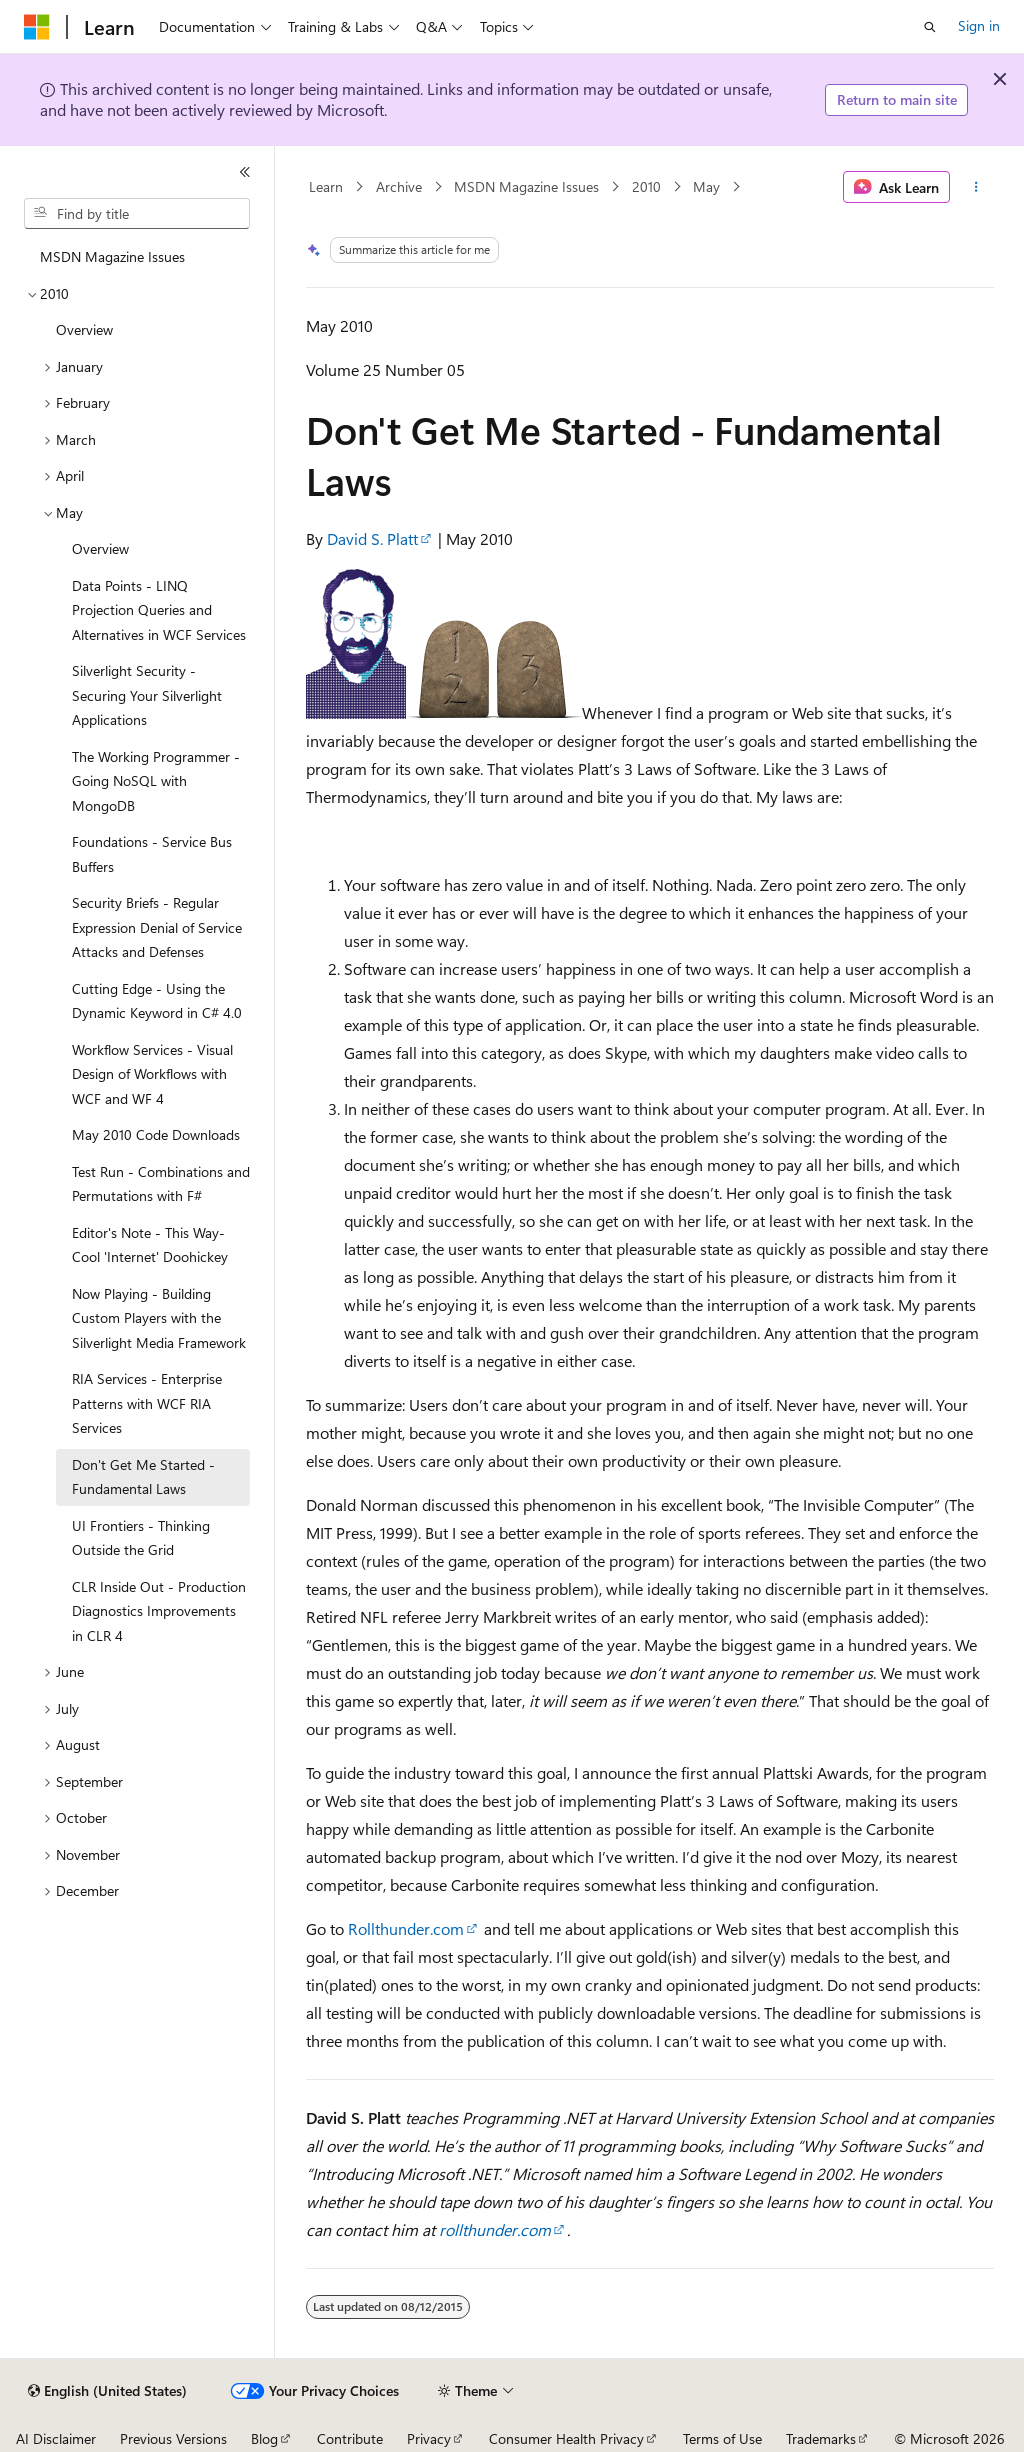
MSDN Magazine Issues (526, 186)
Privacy (429, 2438)
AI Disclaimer (56, 2438)
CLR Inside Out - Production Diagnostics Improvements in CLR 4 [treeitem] (159, 1611)
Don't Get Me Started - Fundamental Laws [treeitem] (143, 1477)
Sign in (979, 25)
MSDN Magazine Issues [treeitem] (112, 256)
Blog (264, 2438)
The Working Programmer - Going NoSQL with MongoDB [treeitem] (156, 781)
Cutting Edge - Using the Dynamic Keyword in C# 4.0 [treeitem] (157, 1001)
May (706, 186)
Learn (326, 186)
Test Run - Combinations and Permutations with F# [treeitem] (161, 1184)
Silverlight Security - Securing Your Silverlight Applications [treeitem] (147, 695)
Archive (399, 186)
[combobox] (137, 214)
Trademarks (821, 2438)
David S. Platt (372, 538)
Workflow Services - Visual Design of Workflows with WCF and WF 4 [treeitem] (152, 1074)
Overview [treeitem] (84, 329)
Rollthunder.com (406, 1928)
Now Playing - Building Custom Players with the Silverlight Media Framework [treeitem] (159, 1318)
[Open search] (930, 27)
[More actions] (975, 187)
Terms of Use (722, 2438)
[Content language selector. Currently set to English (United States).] (107, 2391)
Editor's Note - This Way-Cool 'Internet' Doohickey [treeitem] (150, 1245)
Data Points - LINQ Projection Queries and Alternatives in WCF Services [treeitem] (159, 610)
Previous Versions (173, 2438)
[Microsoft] (37, 27)
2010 (646, 186)
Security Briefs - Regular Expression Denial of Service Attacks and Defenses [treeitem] (157, 927)
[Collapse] (245, 172)
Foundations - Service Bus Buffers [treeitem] (152, 854)
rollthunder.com (495, 2229)
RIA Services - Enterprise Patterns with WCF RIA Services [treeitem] (147, 1403)
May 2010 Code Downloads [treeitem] (156, 1134)
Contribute (350, 2438)
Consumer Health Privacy (566, 2438)
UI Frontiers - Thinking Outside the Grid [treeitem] (141, 1538)
